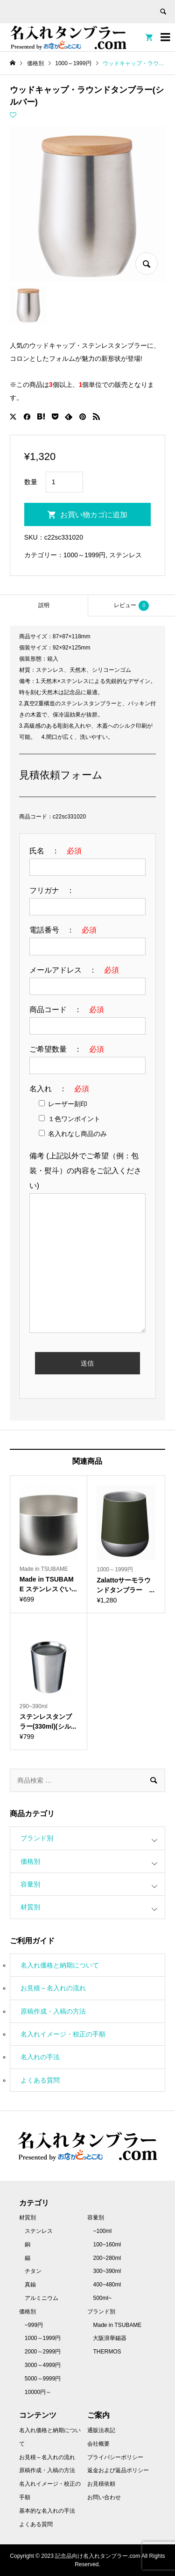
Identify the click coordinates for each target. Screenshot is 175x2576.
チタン (33, 2271)
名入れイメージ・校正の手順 (63, 2034)
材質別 (30, 1907)
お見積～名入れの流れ (53, 1988)
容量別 (30, 1884)
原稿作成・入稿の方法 (53, 2011)
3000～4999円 (43, 2365)
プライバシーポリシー (115, 2457)
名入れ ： (59, 1089)
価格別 (30, 1861)
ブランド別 (37, 1838)
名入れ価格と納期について (60, 1965)
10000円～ (38, 2392)
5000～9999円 (43, 2378)
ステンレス (125, 555)
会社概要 (98, 2444)
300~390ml (107, 2271)
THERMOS (107, 2351)
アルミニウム (41, 2298)
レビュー (131, 606)
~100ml (102, 2231)
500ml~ (102, 2298)
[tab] (44, 605)
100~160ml (107, 2244)
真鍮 (30, 2284)
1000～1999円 (84, 555)
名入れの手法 (40, 2057)
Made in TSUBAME (117, 2325)
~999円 (34, 2325)
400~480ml (107, 2284)
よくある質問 (40, 2080)
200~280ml (107, 2258)
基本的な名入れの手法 (47, 2511)
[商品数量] (64, 482)
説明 (43, 605)
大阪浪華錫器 (109, 2338)
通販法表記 (101, 2430)
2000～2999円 (43, 2351)
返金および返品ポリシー (118, 2470)
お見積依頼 (101, 2484)
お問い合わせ (104, 2497)
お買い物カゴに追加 (93, 515)
